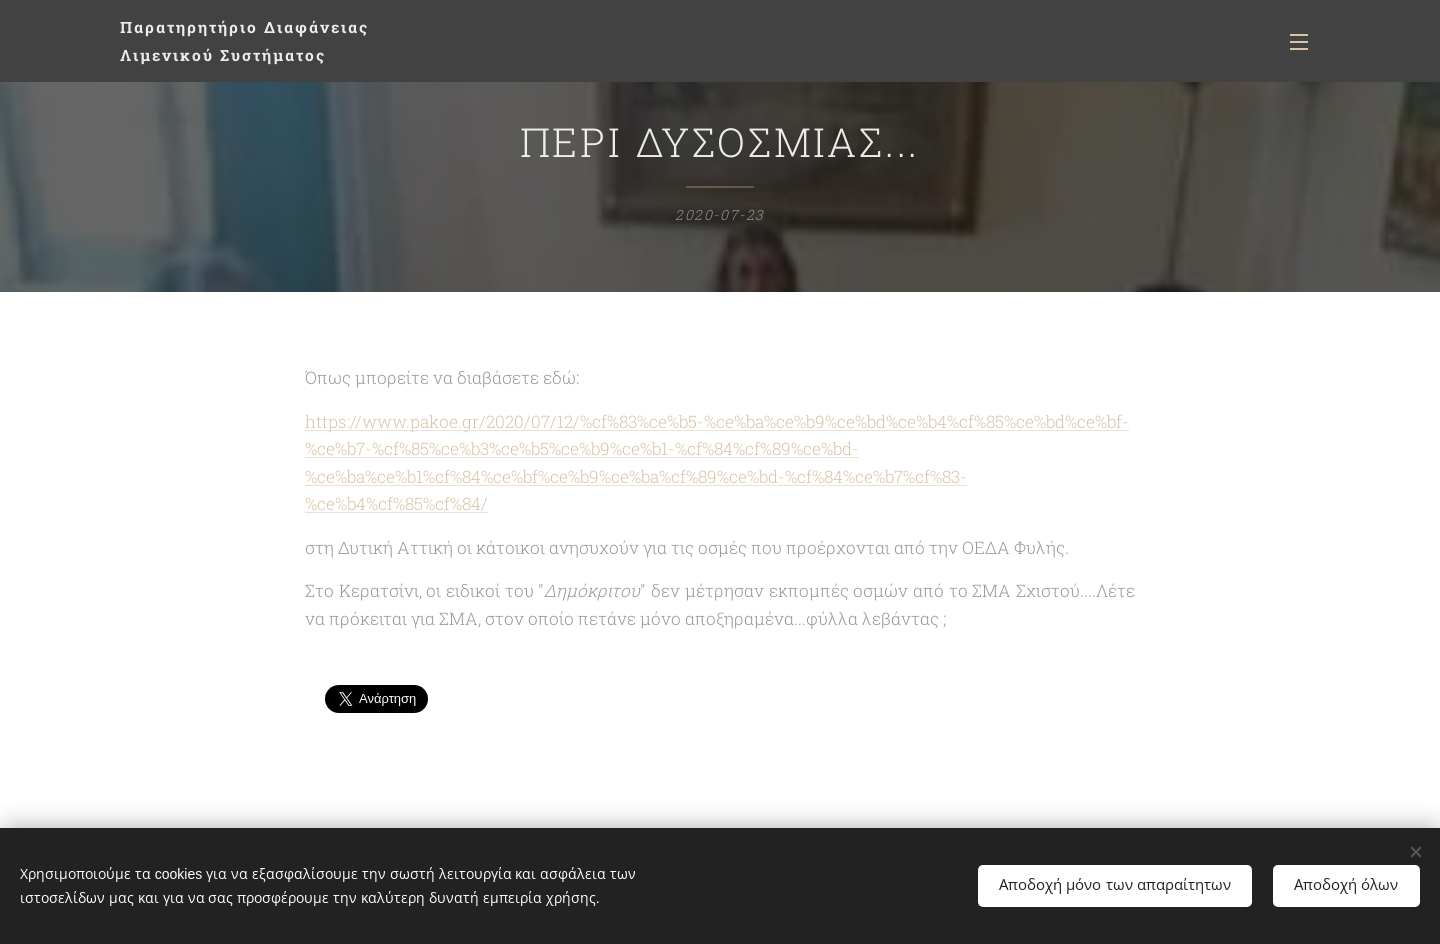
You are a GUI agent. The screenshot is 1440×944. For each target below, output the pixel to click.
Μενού (1299, 42)
